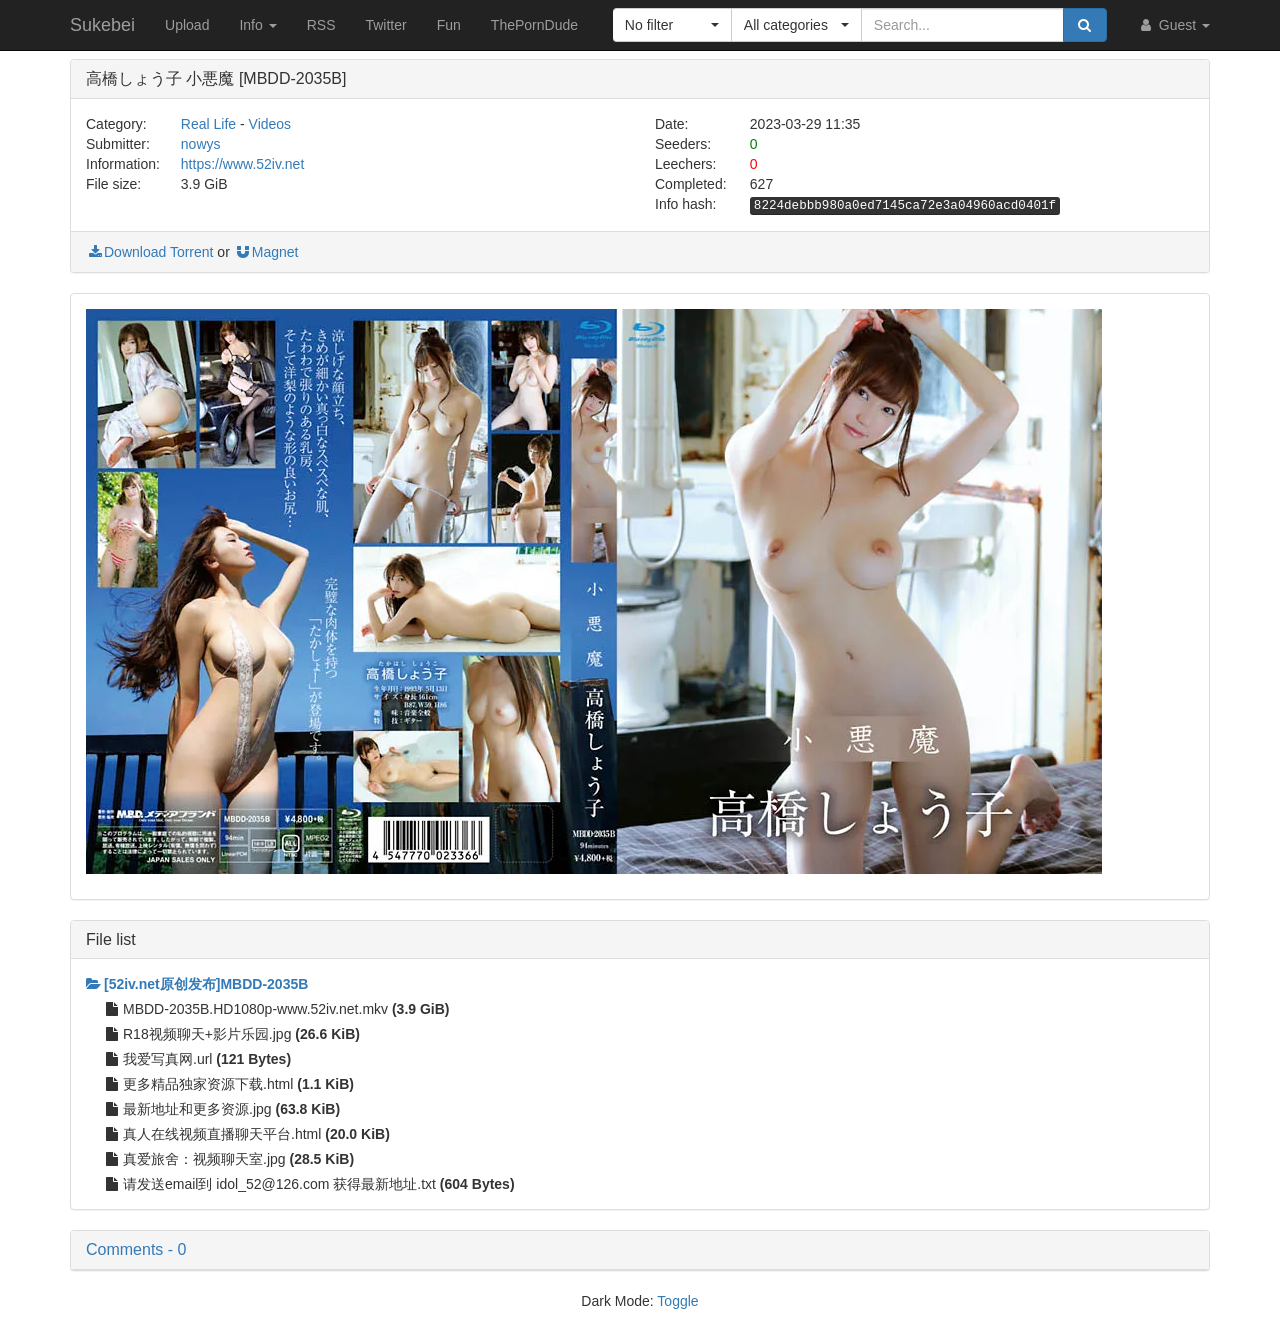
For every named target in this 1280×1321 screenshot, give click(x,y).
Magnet (266, 252)
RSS (321, 25)
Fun (449, 25)
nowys (201, 144)
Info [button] (257, 25)
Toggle (677, 1301)
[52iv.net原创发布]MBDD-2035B (197, 984)
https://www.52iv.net (242, 164)
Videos (270, 124)
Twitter (385, 25)
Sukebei (102, 25)
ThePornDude (534, 25)
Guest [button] (1173, 25)
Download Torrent (149, 252)
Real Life (208, 124)
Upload (187, 25)
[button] (672, 25)
